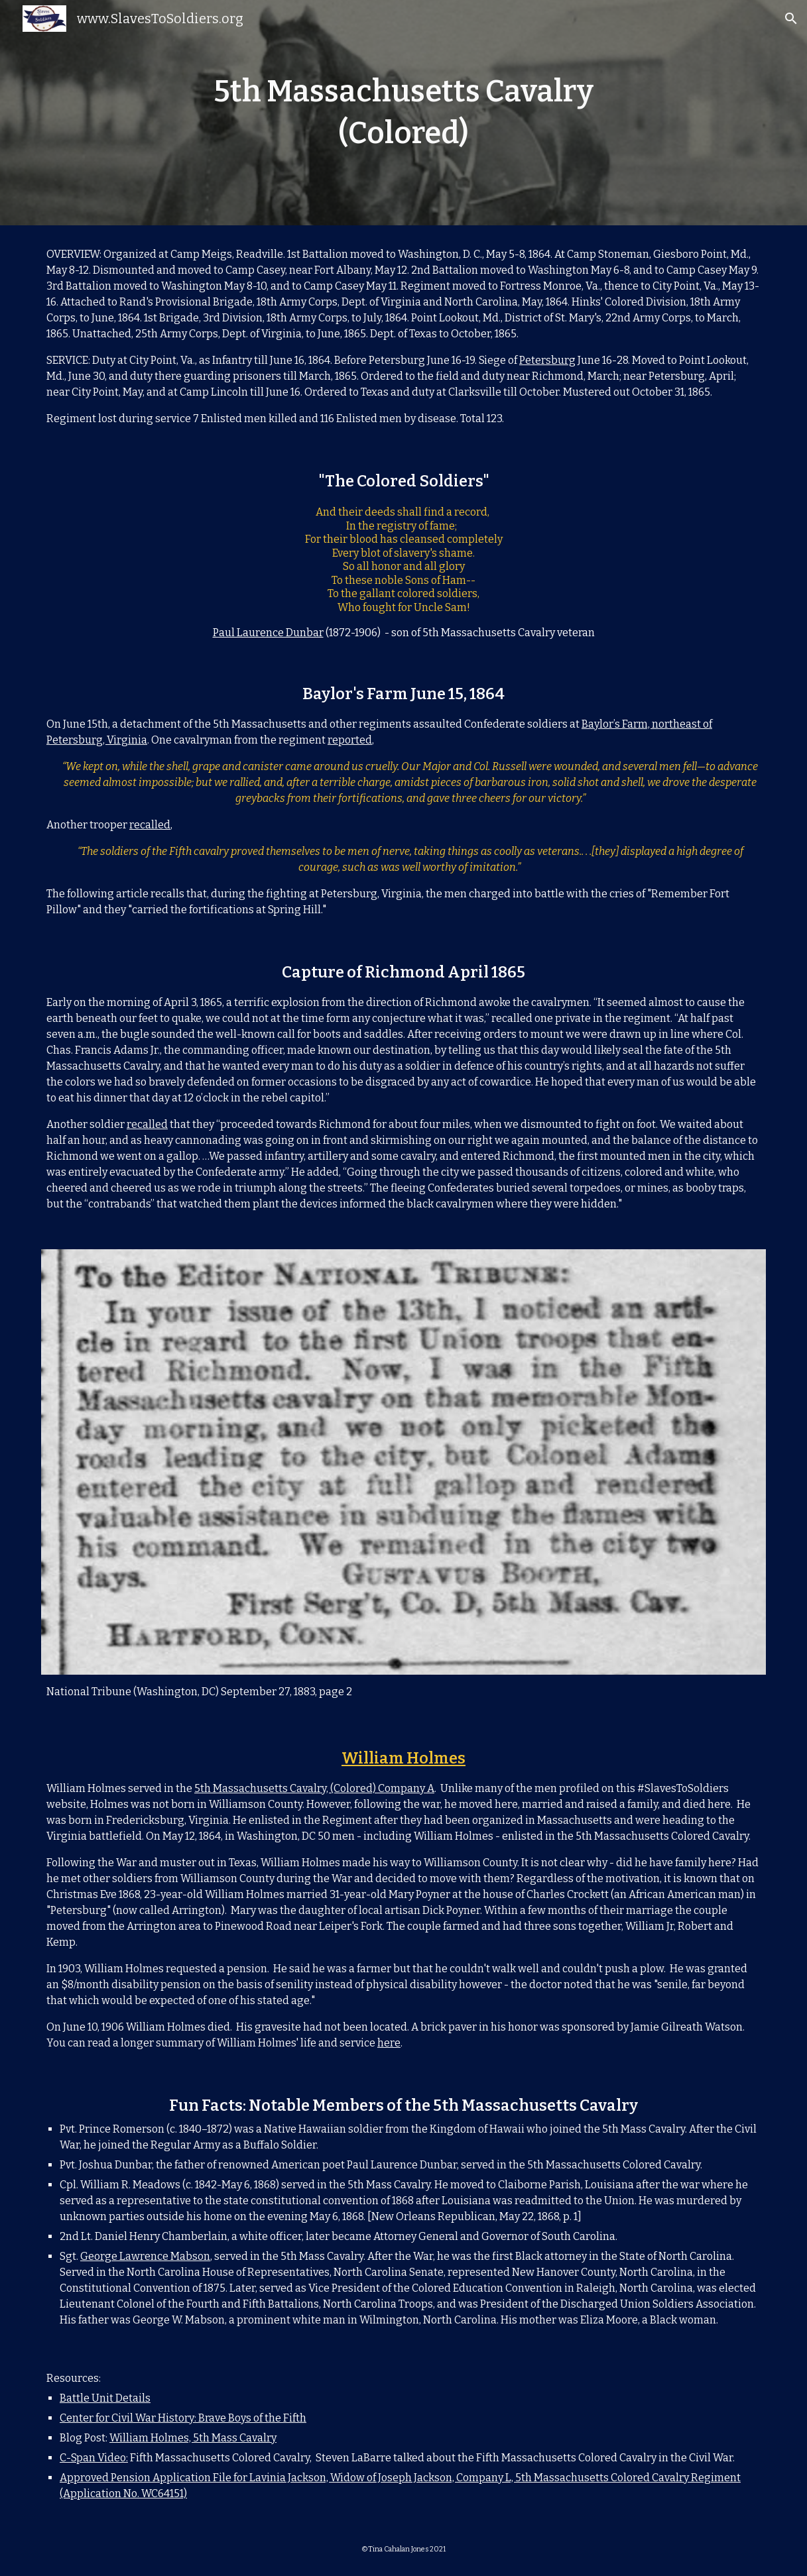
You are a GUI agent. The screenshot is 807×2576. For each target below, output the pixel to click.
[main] (403, 112)
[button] (791, 18)
